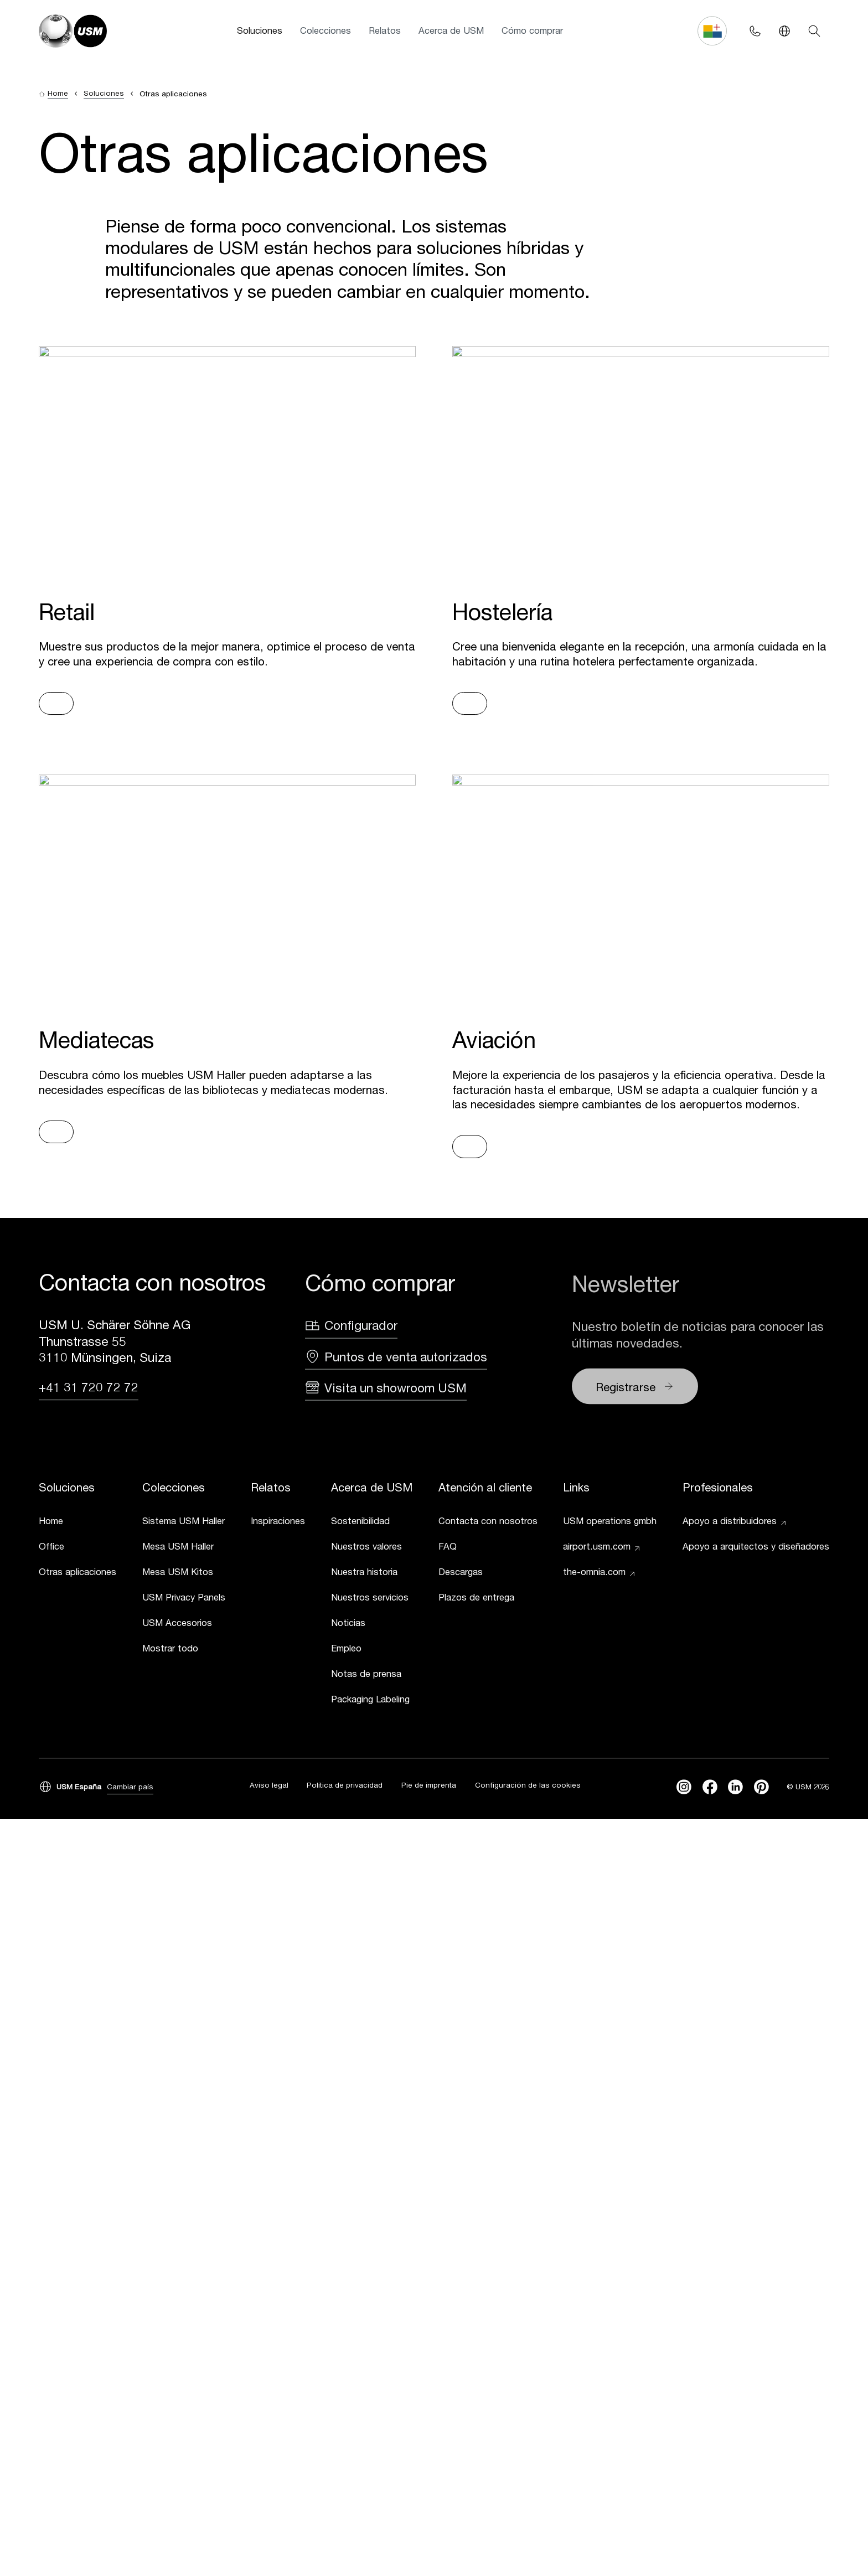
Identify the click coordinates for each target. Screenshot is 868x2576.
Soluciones (259, 30)
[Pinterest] (761, 1787)
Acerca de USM (451, 30)
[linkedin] (735, 1787)
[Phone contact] (754, 30)
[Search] (814, 30)
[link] (77, 1524)
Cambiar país (130, 1787)
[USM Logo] (72, 31)
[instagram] (683, 1787)
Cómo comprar (532, 30)
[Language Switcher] (784, 30)
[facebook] (709, 1787)
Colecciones (325, 30)
